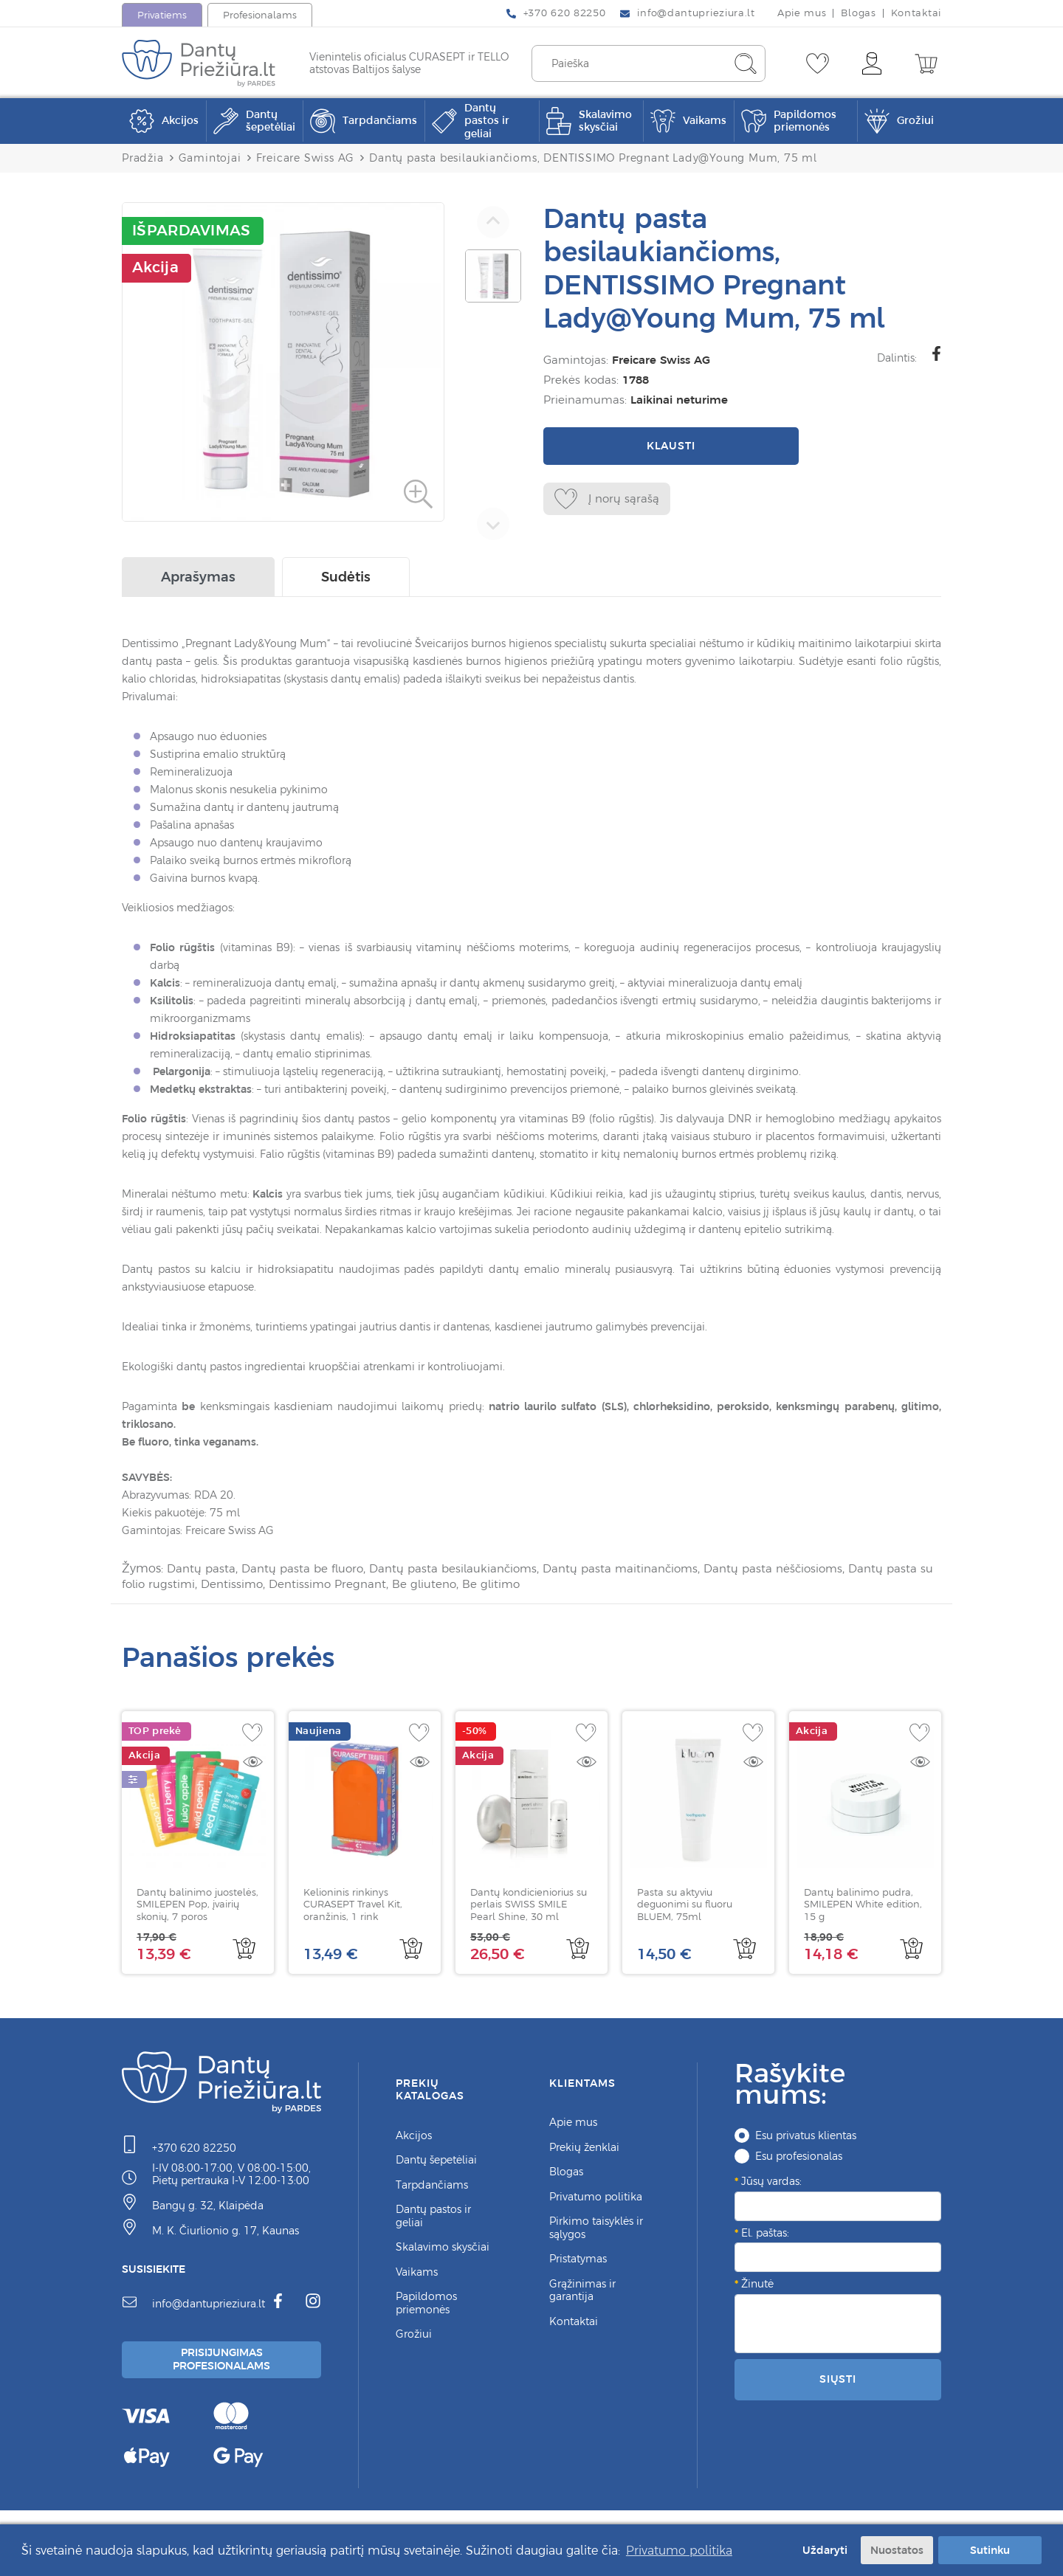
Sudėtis (346, 580)
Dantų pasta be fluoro (307, 1571)
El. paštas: (765, 2235)
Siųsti (837, 2381)
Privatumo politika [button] (679, 2549)
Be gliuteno (487, 1586)
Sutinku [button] (990, 2549)
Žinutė (757, 2286)
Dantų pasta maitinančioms (637, 1571)
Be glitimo (556, 1586)
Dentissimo (287, 1586)
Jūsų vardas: (771, 2183)
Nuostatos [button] (896, 2549)
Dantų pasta (202, 1571)
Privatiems (162, 15)
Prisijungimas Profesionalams (223, 2363)
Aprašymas (198, 580)
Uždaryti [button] (821, 2549)
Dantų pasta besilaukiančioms (463, 1571)
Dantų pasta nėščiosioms (796, 1571)
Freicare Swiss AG (658, 359)
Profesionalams (260, 15)
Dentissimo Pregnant (387, 1586)
